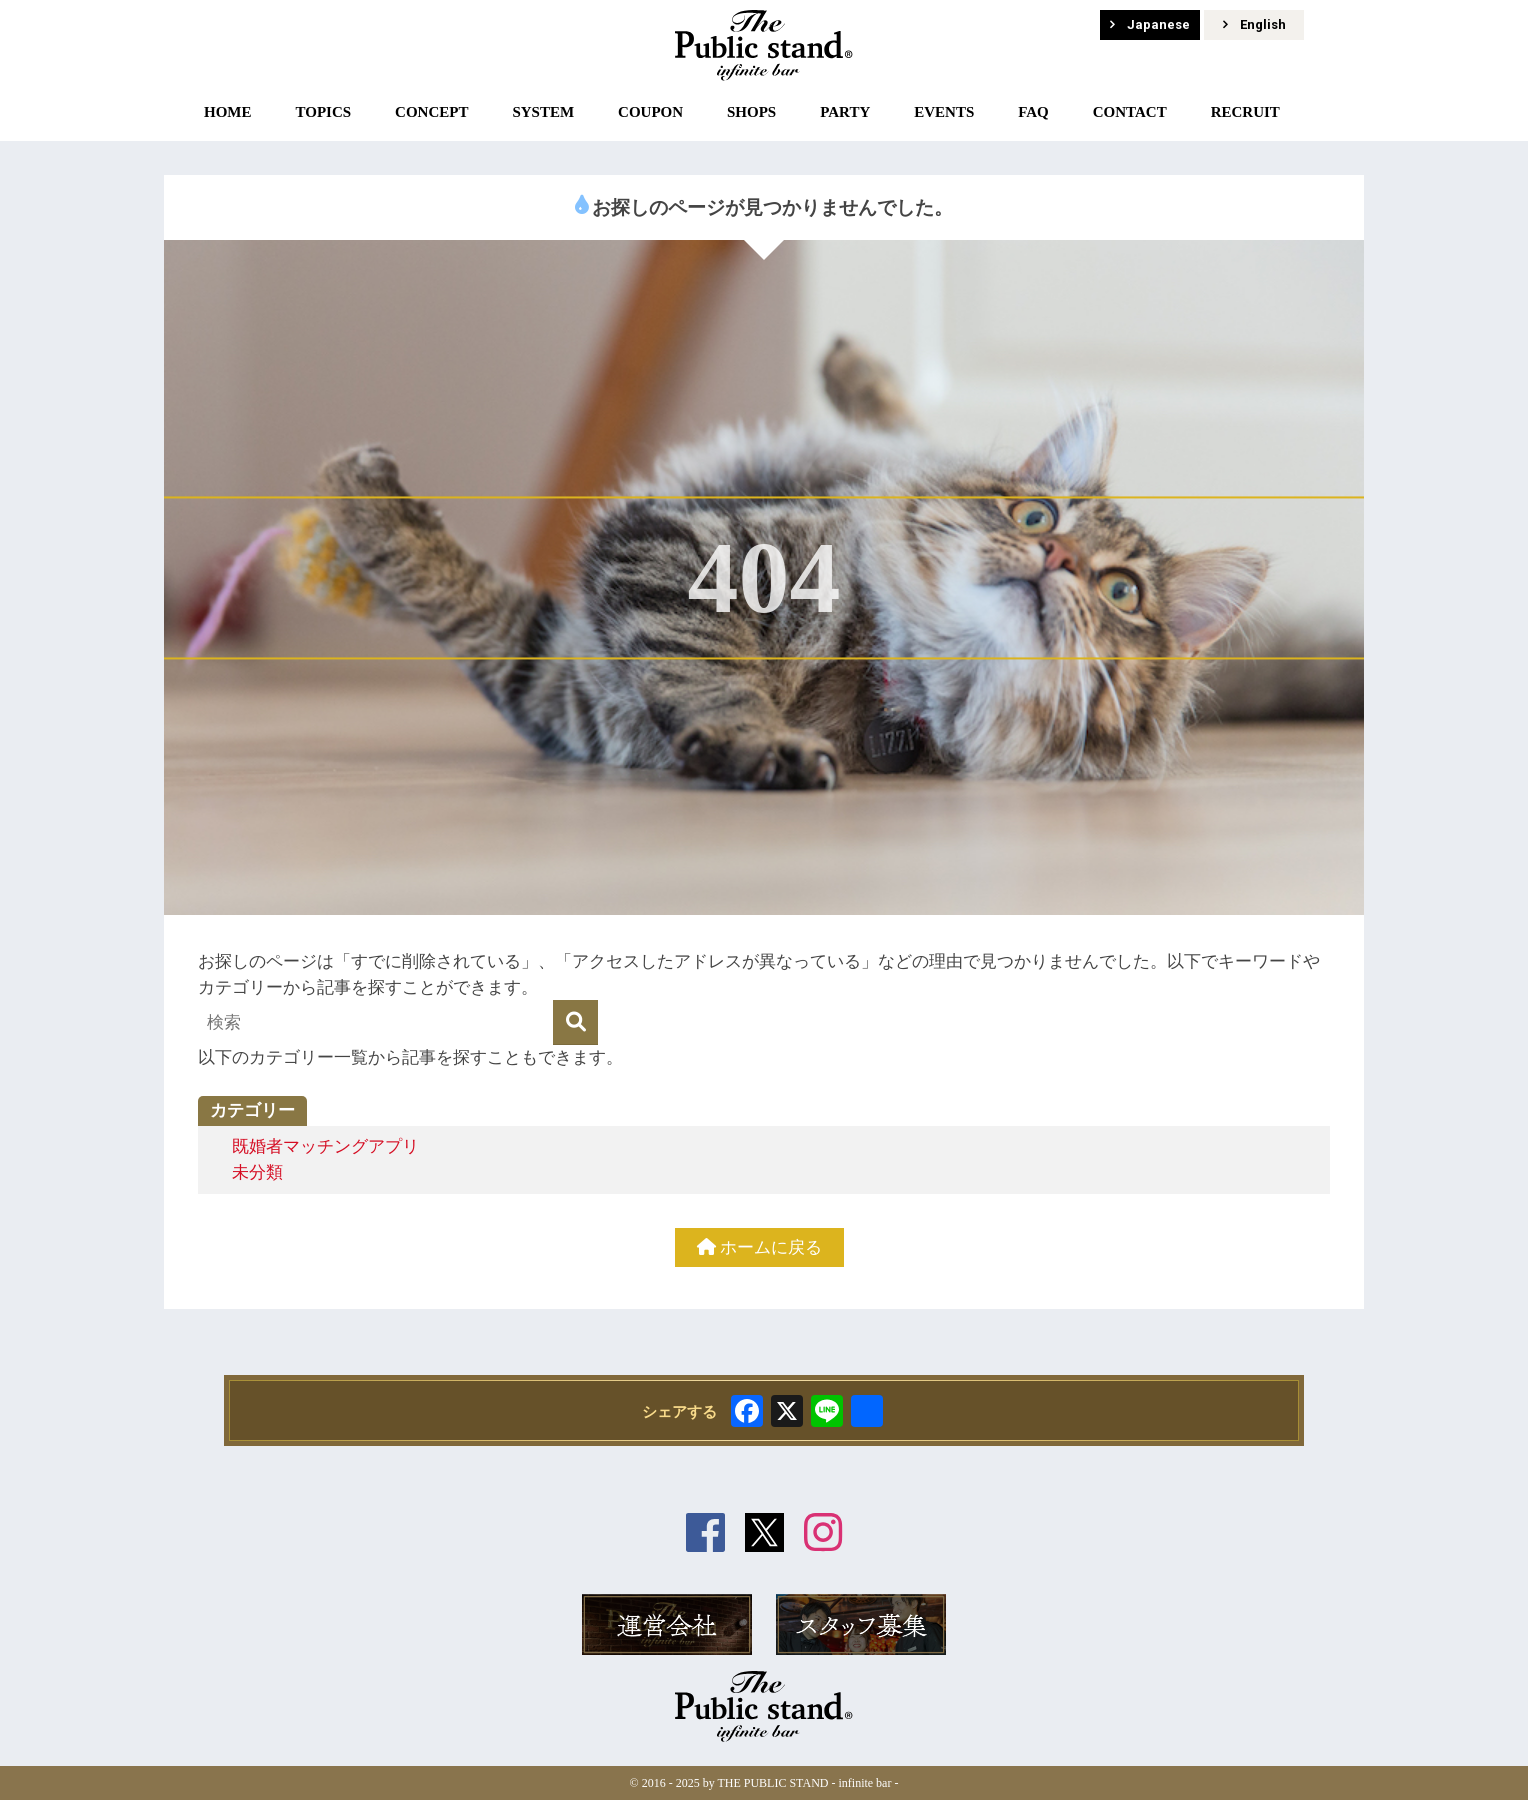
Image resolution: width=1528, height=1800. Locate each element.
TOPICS (323, 112)
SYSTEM (543, 112)
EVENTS (944, 112)
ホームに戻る (759, 1247)
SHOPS (751, 112)
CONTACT (1130, 112)
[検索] (575, 1022)
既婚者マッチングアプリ (325, 1146)
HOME (228, 112)
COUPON (650, 112)
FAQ (1033, 112)
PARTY (845, 112)
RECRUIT (1245, 112)
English (1254, 24)
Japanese (1150, 24)
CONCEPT (431, 112)
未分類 (257, 1172)
